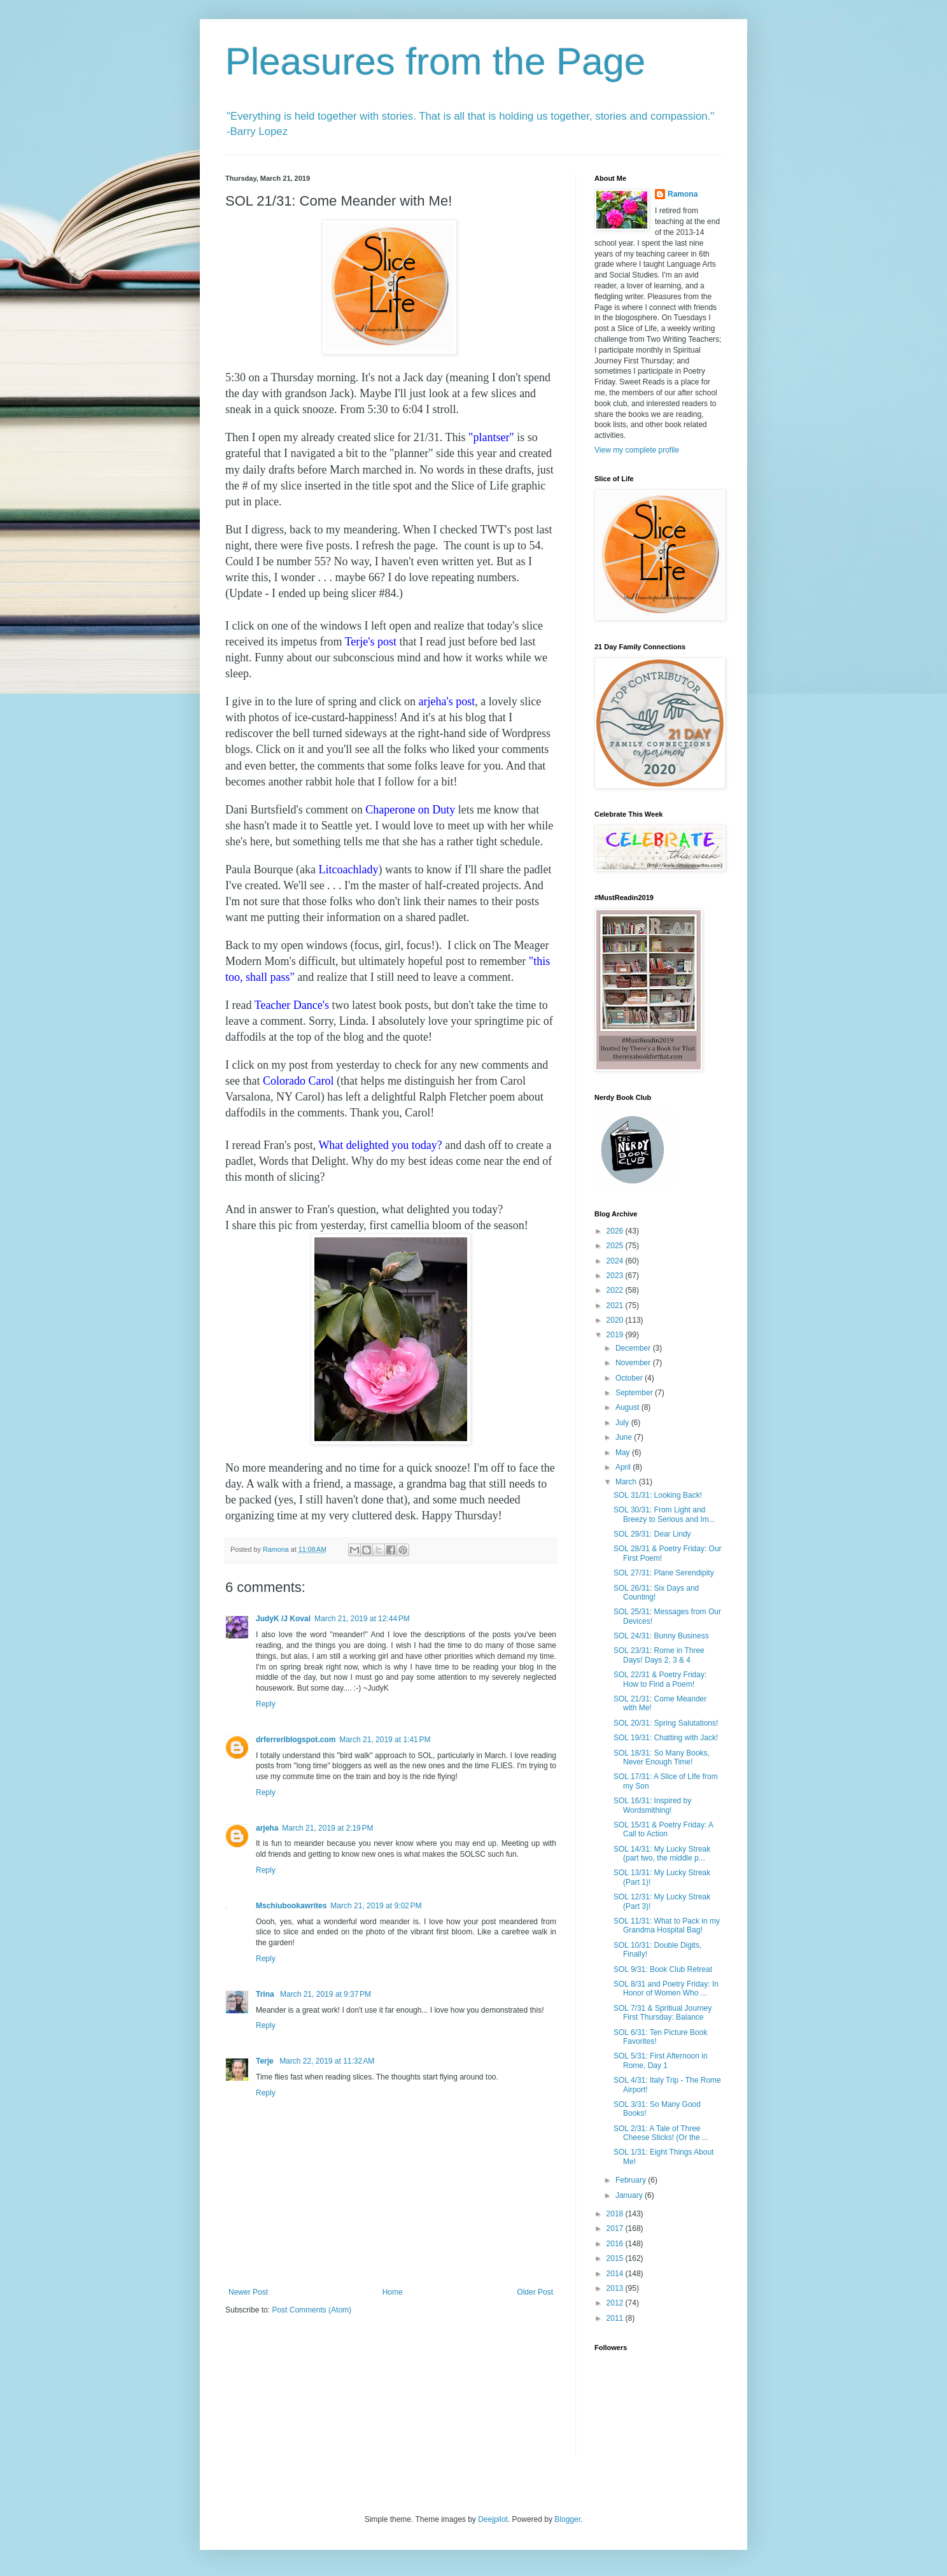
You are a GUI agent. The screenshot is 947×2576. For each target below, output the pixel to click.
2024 (616, 1260)
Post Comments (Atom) (311, 2309)
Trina (266, 1994)
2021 (616, 1305)
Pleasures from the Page (435, 61)
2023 (616, 1275)
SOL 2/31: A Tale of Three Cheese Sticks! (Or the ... (661, 2133)
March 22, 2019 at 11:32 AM (326, 2061)
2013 (616, 2288)
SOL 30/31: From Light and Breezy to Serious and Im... (664, 1514)
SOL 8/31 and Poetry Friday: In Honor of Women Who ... (666, 1988)
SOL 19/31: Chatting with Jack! (666, 1737)
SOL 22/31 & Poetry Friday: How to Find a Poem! (660, 1679)
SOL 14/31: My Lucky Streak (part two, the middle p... (662, 1853)
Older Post (535, 2292)
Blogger (567, 2519)
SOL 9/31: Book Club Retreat (663, 1969)
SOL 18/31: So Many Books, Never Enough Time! (662, 1757)
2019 (616, 1334)
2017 (616, 2228)
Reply (266, 1704)
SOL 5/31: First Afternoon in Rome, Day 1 (661, 2060)
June (624, 1437)
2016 (616, 2243)
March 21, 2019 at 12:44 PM (362, 1618)
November (634, 1362)
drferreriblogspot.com (295, 1739)
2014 (616, 2273)
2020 (616, 1320)
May (623, 1452)
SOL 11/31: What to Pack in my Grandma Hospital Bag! (667, 1925)
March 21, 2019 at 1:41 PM (384, 1739)
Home (392, 2292)
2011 (616, 2318)
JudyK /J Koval (283, 1618)
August (628, 1407)
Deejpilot (493, 2519)
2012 (616, 2302)
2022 (616, 1290)
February (631, 2180)
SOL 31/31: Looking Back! (658, 1495)
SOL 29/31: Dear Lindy (652, 1534)
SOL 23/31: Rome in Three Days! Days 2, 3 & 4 (659, 1655)
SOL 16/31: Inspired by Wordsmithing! (652, 1805)
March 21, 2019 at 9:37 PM (325, 1994)
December (634, 1348)
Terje (266, 2061)
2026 (616, 1231)
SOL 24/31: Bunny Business (661, 1635)
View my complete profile (636, 450)
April (624, 1467)
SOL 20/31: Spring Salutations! (666, 1723)
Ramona (683, 194)
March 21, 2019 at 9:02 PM (375, 1905)
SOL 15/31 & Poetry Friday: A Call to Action (663, 1829)
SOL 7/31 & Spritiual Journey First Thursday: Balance (663, 2013)
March (627, 1481)
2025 (616, 1245)
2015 (616, 2258)
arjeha (267, 1828)
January (630, 2195)
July (623, 1422)
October (630, 1378)
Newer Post (248, 2292)
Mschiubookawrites (291, 1905)
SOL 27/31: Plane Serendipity (664, 1572)
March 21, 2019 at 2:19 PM (327, 1828)
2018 (616, 2213)
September (635, 1392)
